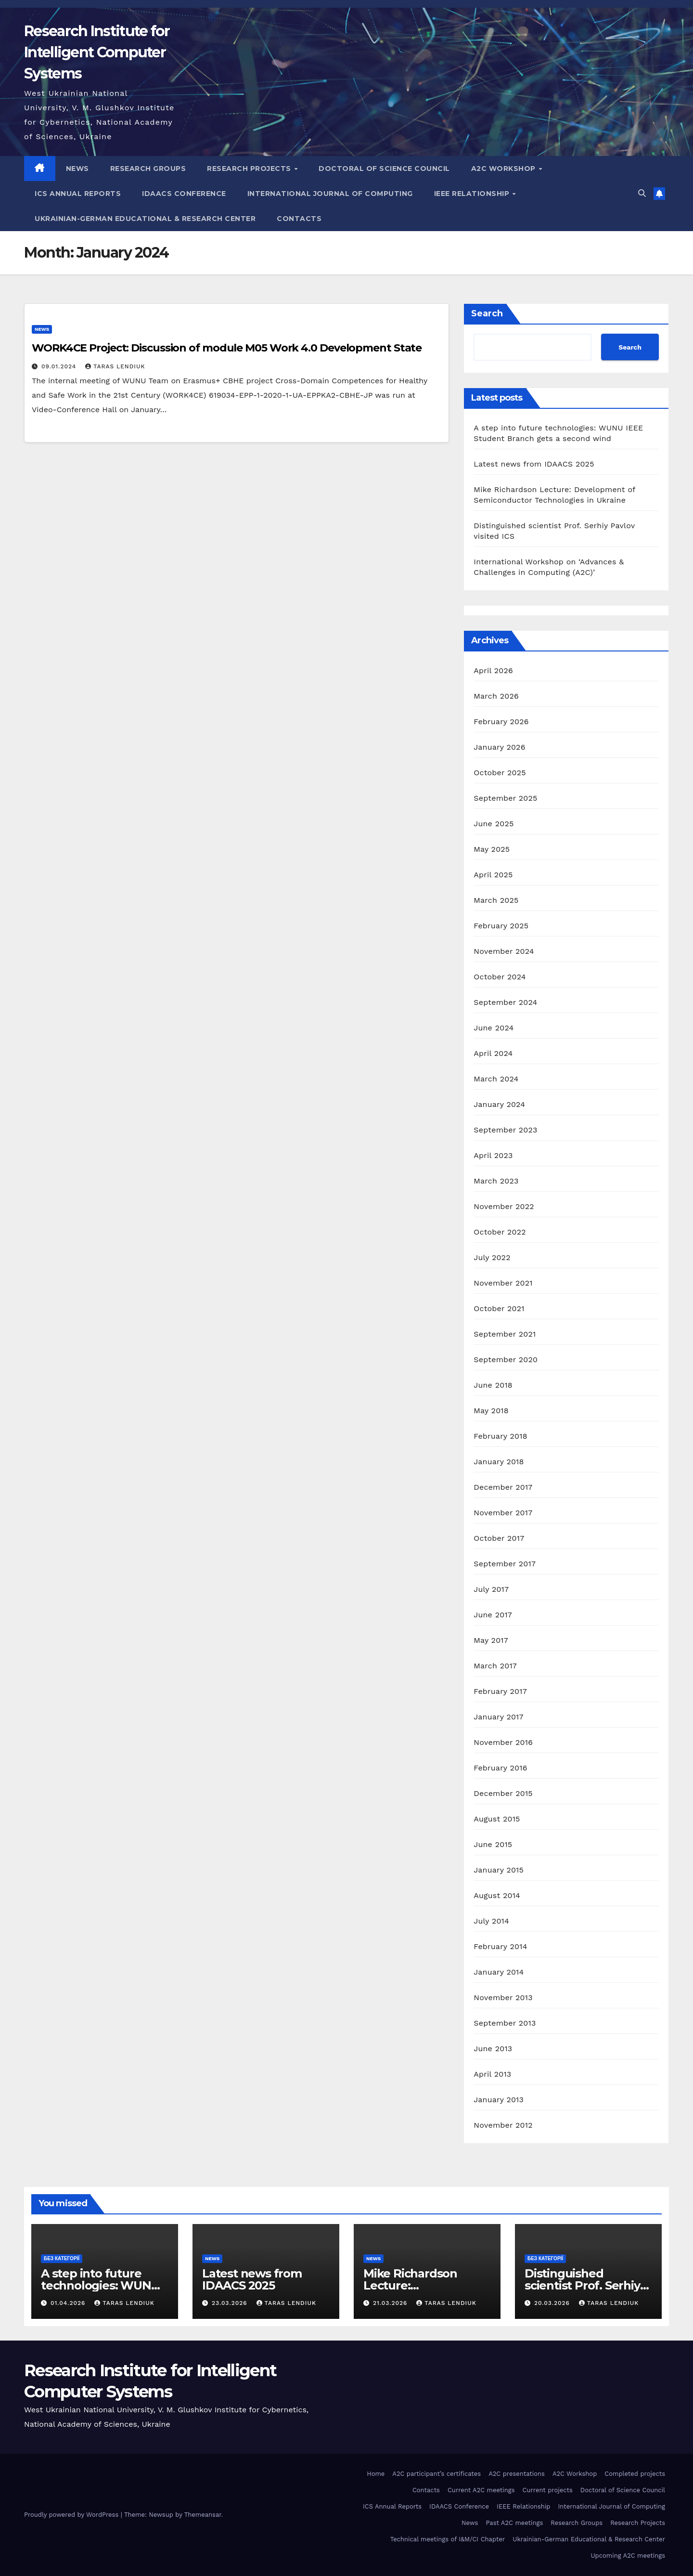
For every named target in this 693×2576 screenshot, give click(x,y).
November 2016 (503, 1742)
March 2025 (496, 900)
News (77, 168)
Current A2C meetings (481, 2490)
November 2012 (503, 2125)
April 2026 (493, 670)
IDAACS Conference (184, 193)
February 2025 (501, 925)
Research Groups (148, 168)
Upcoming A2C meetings (627, 2555)
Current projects (548, 2490)
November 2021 (503, 1283)
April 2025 (493, 874)
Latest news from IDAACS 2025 (534, 463)
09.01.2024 (59, 366)
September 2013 (505, 2023)
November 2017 (503, 1512)
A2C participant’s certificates (436, 2473)
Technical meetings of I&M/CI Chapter (447, 2539)
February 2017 (500, 1691)
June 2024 (493, 1027)
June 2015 (493, 1844)
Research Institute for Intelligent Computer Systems (97, 52)
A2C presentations (516, 2473)
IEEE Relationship (473, 193)
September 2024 (505, 1002)
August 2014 (497, 1895)
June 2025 (493, 823)
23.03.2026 (231, 2303)
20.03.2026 (553, 2303)
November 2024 (504, 951)
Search (487, 313)
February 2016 (500, 1767)
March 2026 (496, 696)
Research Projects (250, 168)
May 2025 (492, 849)
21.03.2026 (391, 2303)
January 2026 (499, 747)
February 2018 (500, 1436)
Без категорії (61, 2258)
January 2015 (499, 1869)
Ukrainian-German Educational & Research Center (145, 218)
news (42, 329)
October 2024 (500, 976)
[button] (642, 193)
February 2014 (500, 1946)
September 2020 (506, 1359)
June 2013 (493, 2048)
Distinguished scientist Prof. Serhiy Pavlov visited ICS (582, 2285)
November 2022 (504, 1206)
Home (376, 2473)
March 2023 (496, 1180)
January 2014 (499, 1972)
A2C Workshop (504, 168)
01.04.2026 (69, 2303)
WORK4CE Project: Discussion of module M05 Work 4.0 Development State (227, 347)
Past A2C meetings (514, 2522)
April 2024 (493, 1053)
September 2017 (505, 1563)
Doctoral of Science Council (384, 168)
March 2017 (495, 1665)
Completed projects (634, 2473)
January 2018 (499, 1461)
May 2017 (491, 1640)
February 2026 (501, 721)
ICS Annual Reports (78, 193)
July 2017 (491, 1589)
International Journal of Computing (330, 193)
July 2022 (492, 1257)
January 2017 (498, 1716)
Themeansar (202, 2514)
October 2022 (500, 1231)
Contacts (299, 218)
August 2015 (497, 1818)
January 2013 (499, 2099)
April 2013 (492, 2074)
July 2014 (491, 1920)
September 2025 (505, 798)
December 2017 (503, 1487)
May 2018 (491, 1410)
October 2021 (499, 1308)
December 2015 (503, 1793)
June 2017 (493, 1614)
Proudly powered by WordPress (72, 2514)
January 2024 (499, 1104)
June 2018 (493, 1385)
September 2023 (505, 1129)
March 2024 (496, 1078)
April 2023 (493, 1155)
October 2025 (500, 772)
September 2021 (505, 1334)
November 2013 (503, 1997)
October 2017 (499, 1538)
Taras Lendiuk (115, 366)
